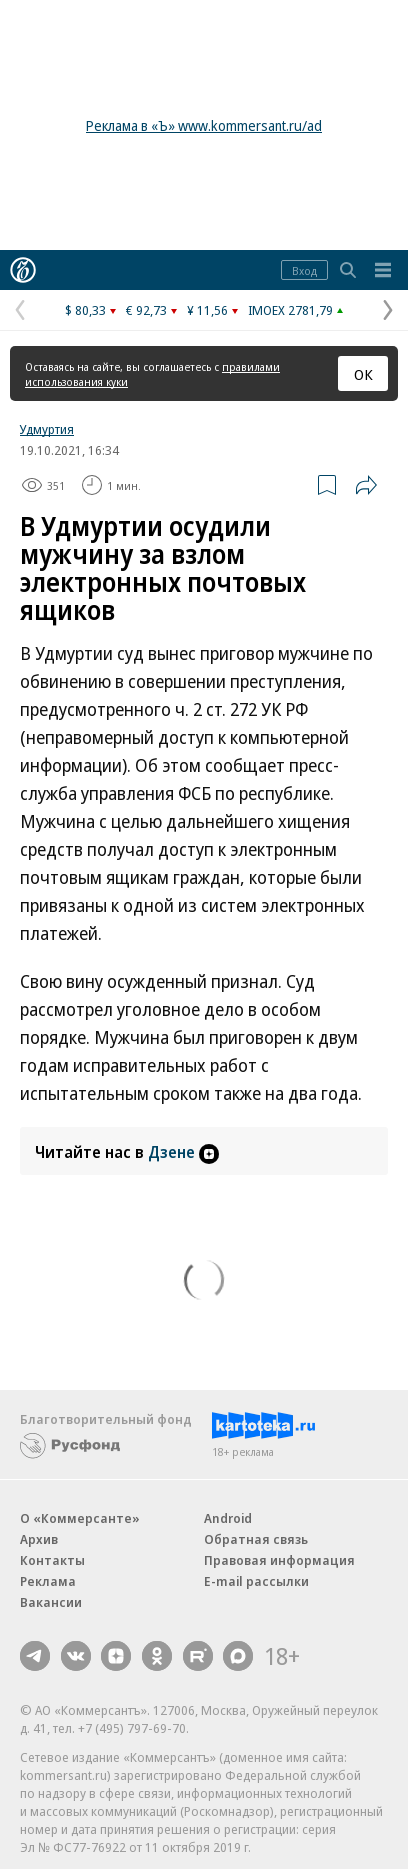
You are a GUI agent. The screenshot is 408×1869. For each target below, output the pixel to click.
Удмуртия (47, 429)
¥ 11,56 (207, 310)
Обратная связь (256, 1539)
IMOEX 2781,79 (290, 310)
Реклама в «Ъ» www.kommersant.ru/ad (204, 125)
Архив (39, 1539)
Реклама (48, 1581)
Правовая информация (279, 1560)
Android (228, 1518)
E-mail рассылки (256, 1581)
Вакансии (51, 1602)
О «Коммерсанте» (80, 1518)
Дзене (183, 1152)
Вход (304, 270)
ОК (363, 374)
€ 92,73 (146, 310)
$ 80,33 (85, 310)
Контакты (52, 1560)
